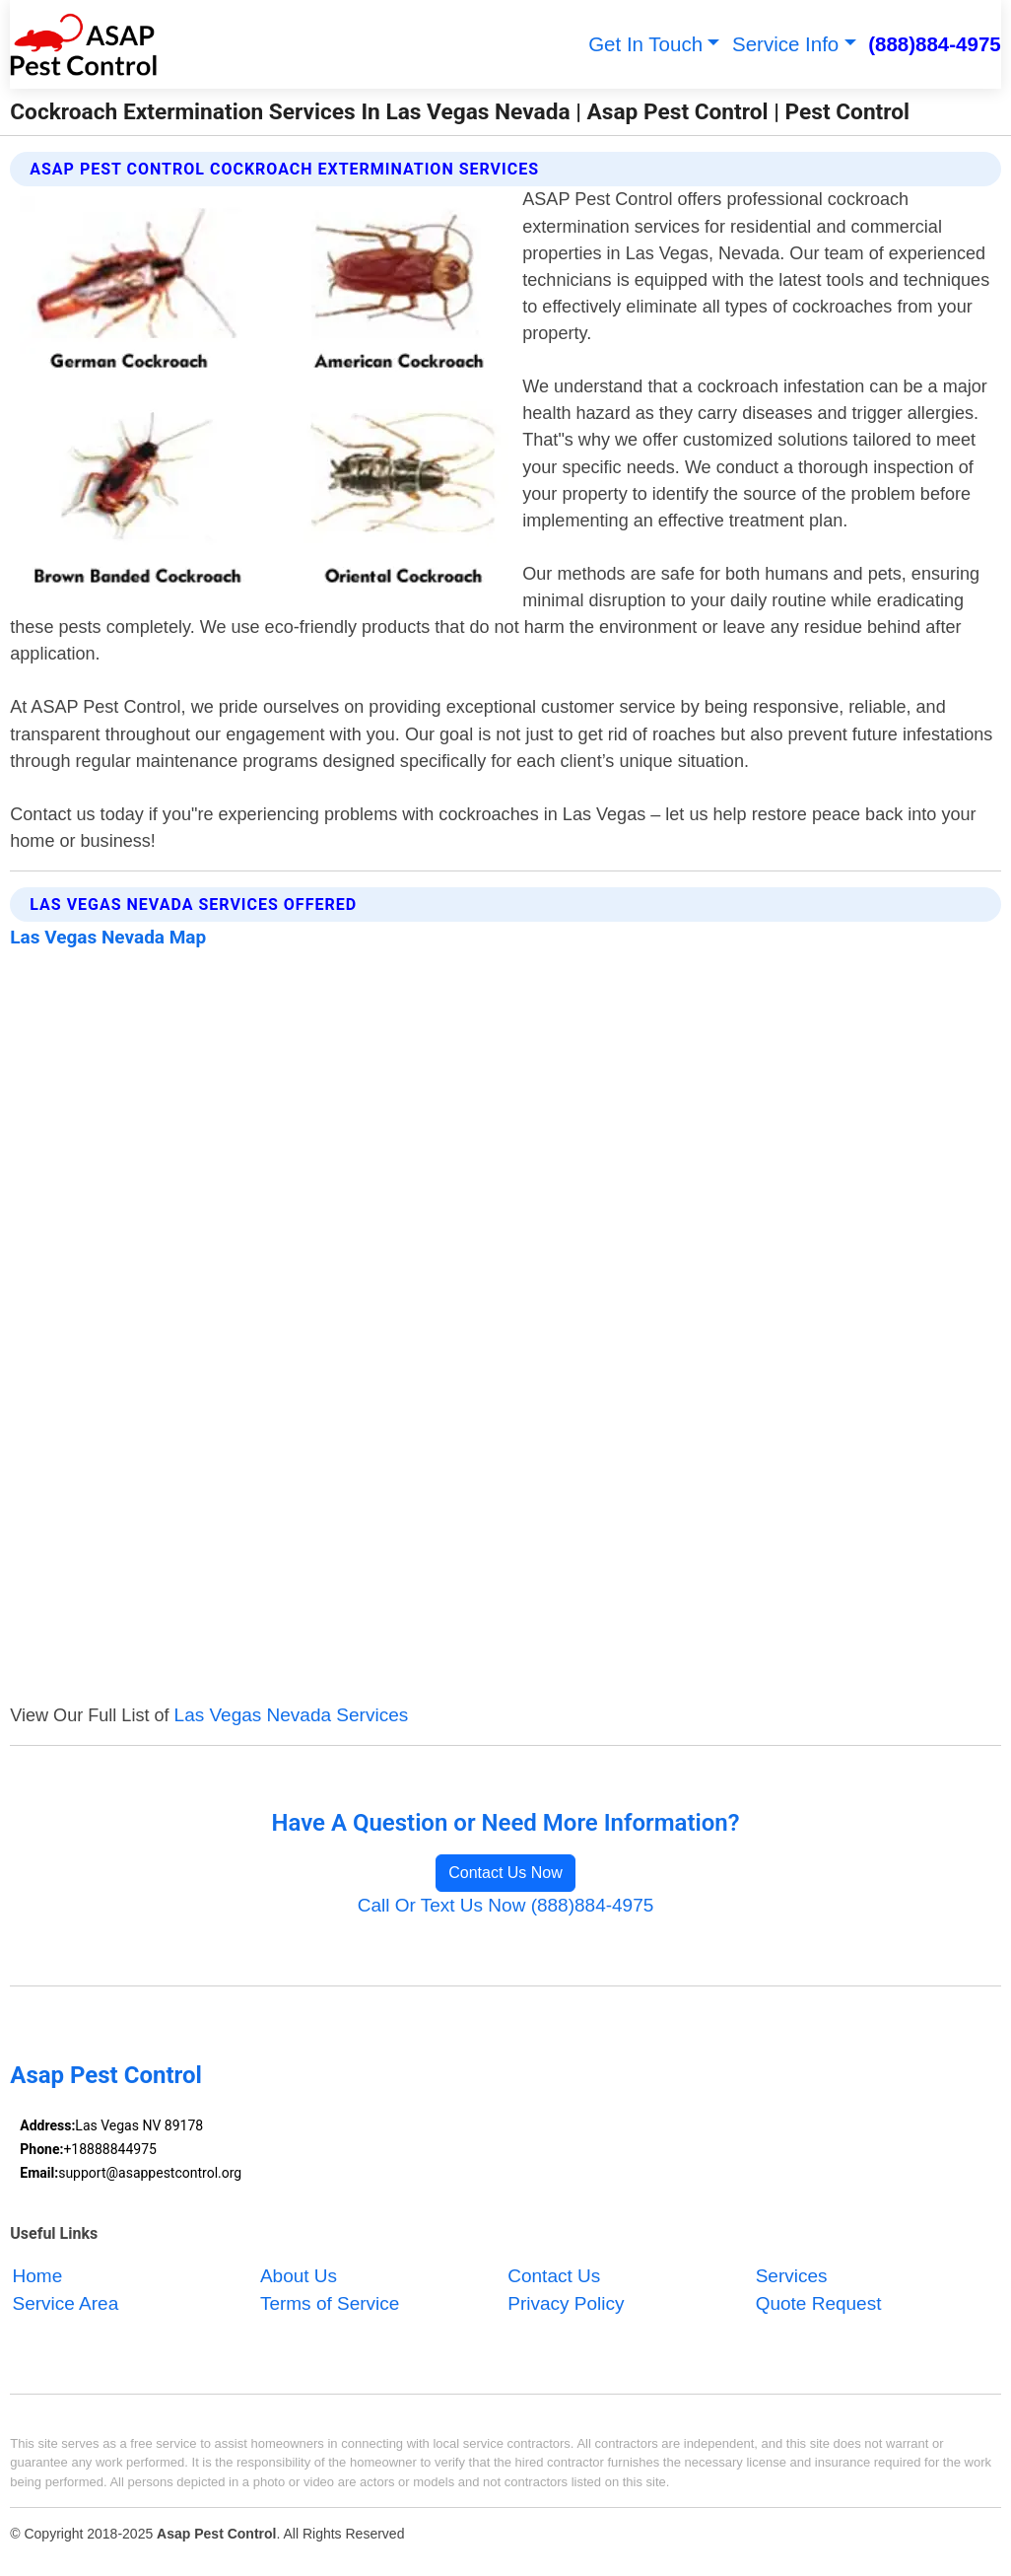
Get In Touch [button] (645, 44)
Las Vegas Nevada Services (291, 1715)
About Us (298, 2275)
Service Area (66, 2303)
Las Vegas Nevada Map (108, 937)
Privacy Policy (565, 2303)
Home (38, 2275)
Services (792, 2275)
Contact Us (553, 2275)
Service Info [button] (785, 44)
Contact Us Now (505, 1872)
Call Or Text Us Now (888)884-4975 (506, 1905)
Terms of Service (329, 2303)
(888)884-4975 (934, 44)
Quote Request (819, 2303)
